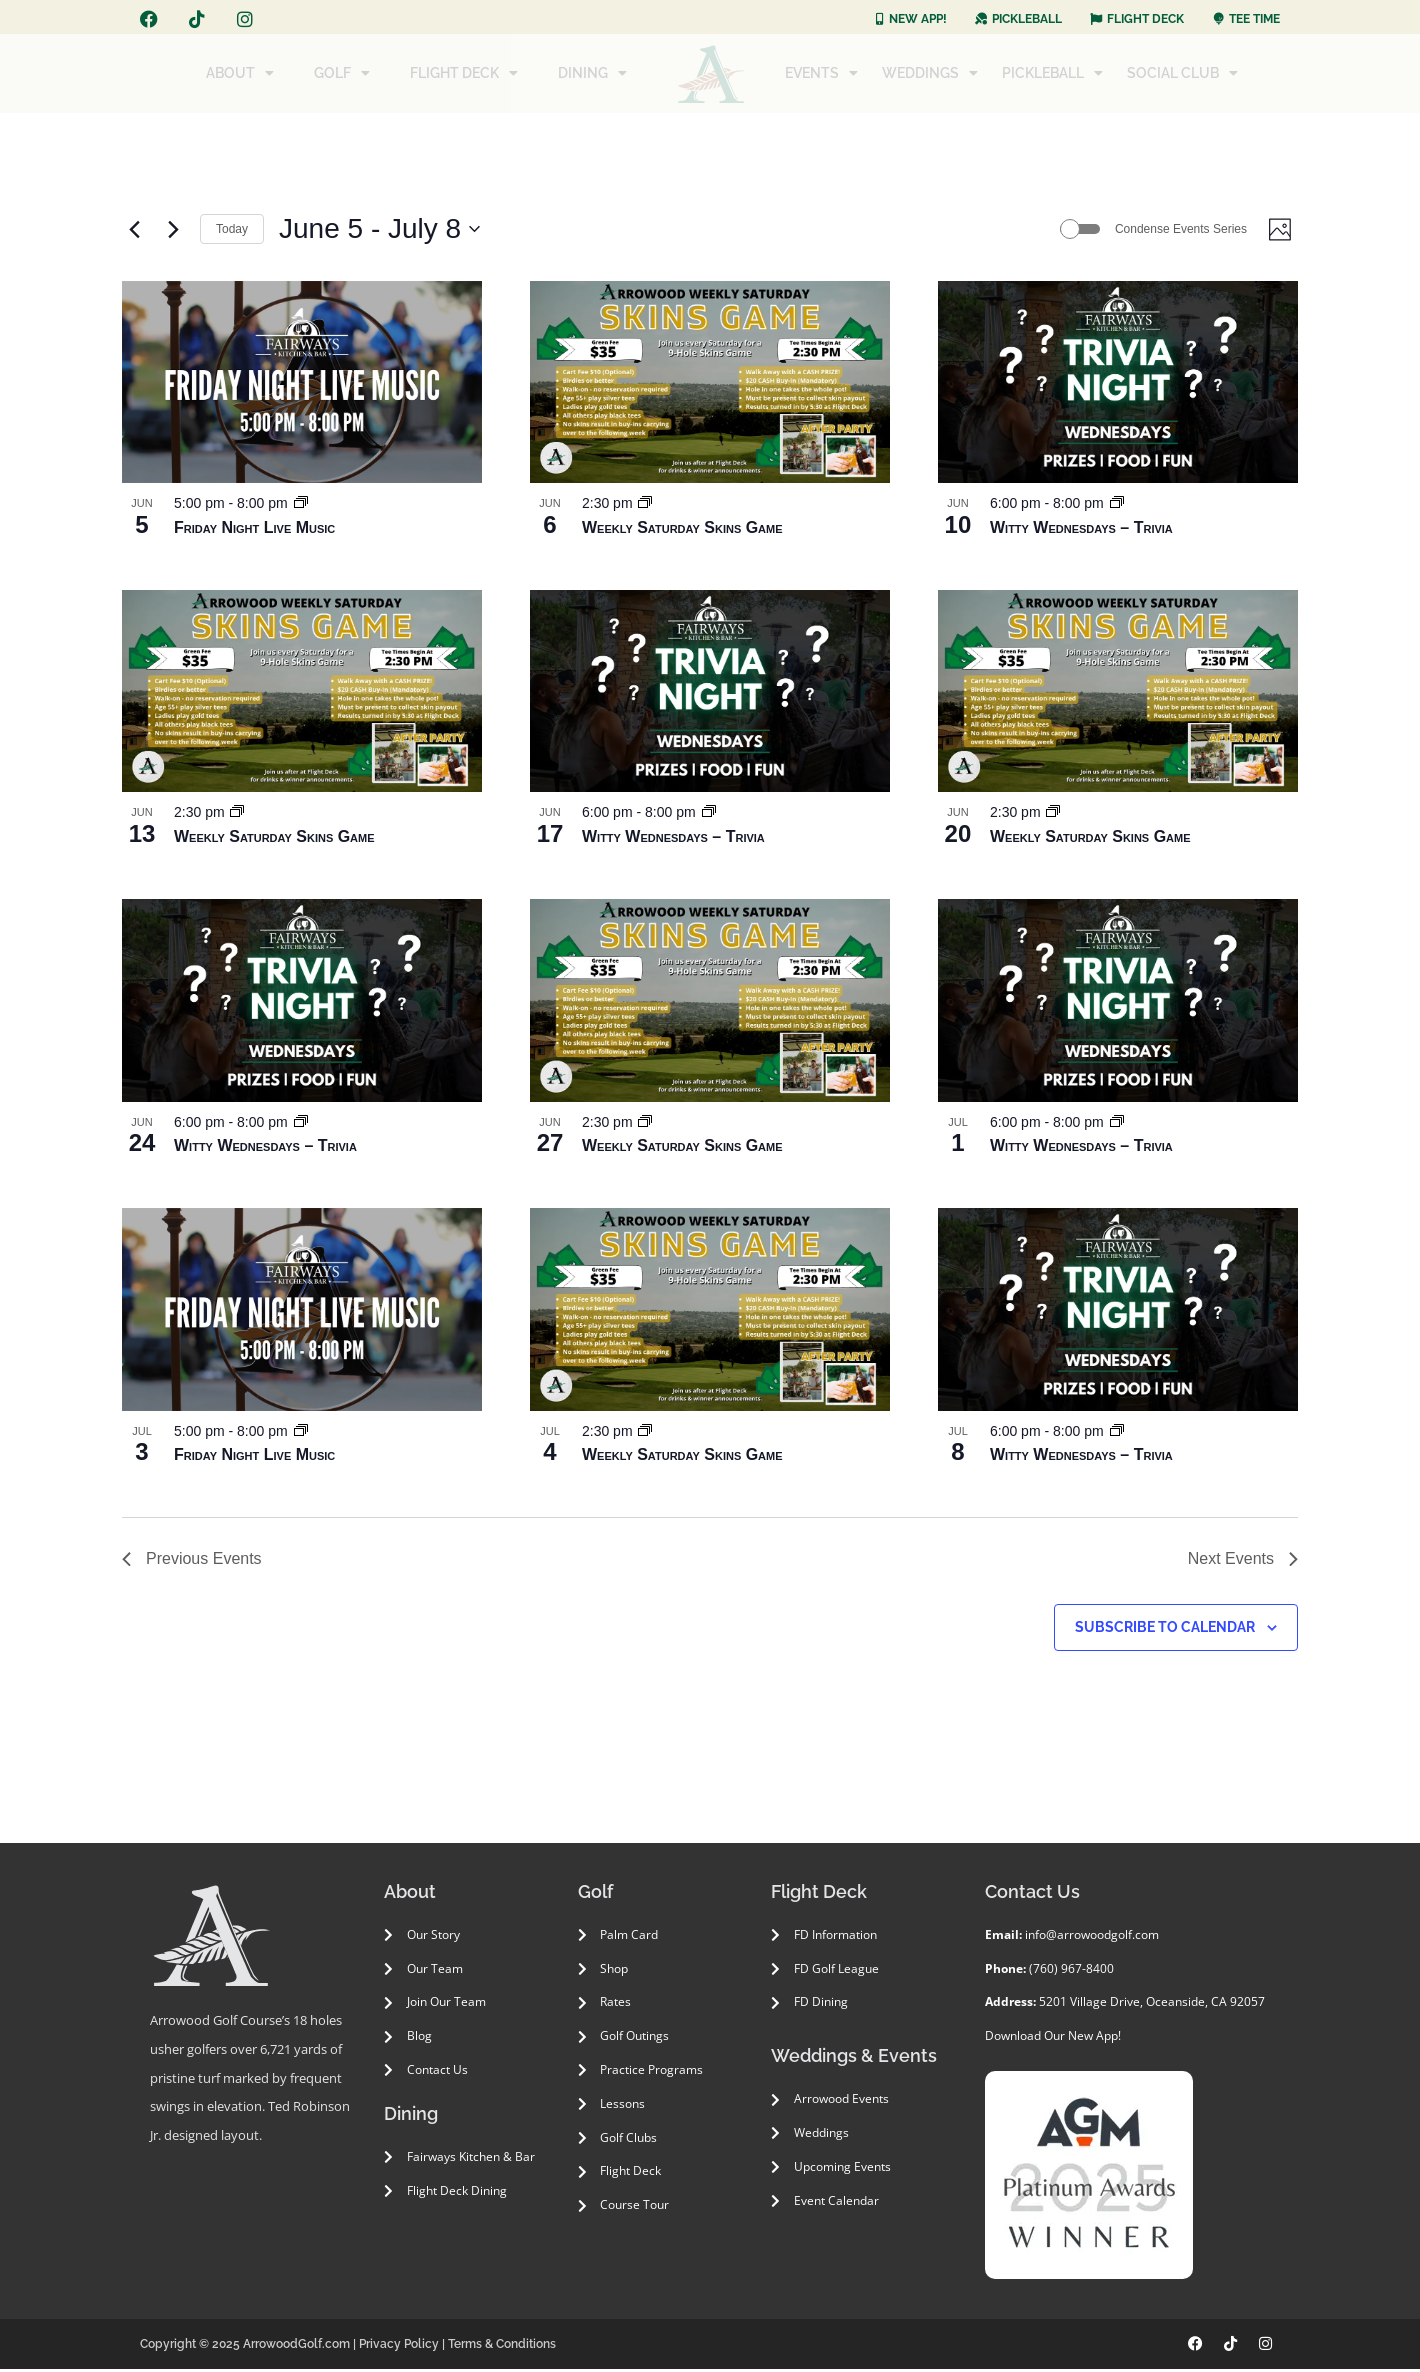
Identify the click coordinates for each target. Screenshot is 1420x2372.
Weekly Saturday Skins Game (682, 530)
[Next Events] (173, 231)
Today (232, 230)
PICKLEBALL (1052, 73)
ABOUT (240, 73)
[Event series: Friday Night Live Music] (301, 507)
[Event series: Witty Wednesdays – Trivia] (1117, 507)
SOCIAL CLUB (1182, 73)
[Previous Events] (134, 231)
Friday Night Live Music (254, 530)
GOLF (342, 73)
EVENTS (821, 73)
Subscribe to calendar (1165, 1630)
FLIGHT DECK (464, 73)
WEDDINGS (930, 73)
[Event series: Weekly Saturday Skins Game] (645, 507)
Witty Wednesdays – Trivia (1081, 530)
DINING (592, 73)
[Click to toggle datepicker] (379, 231)
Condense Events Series (1173, 230)
